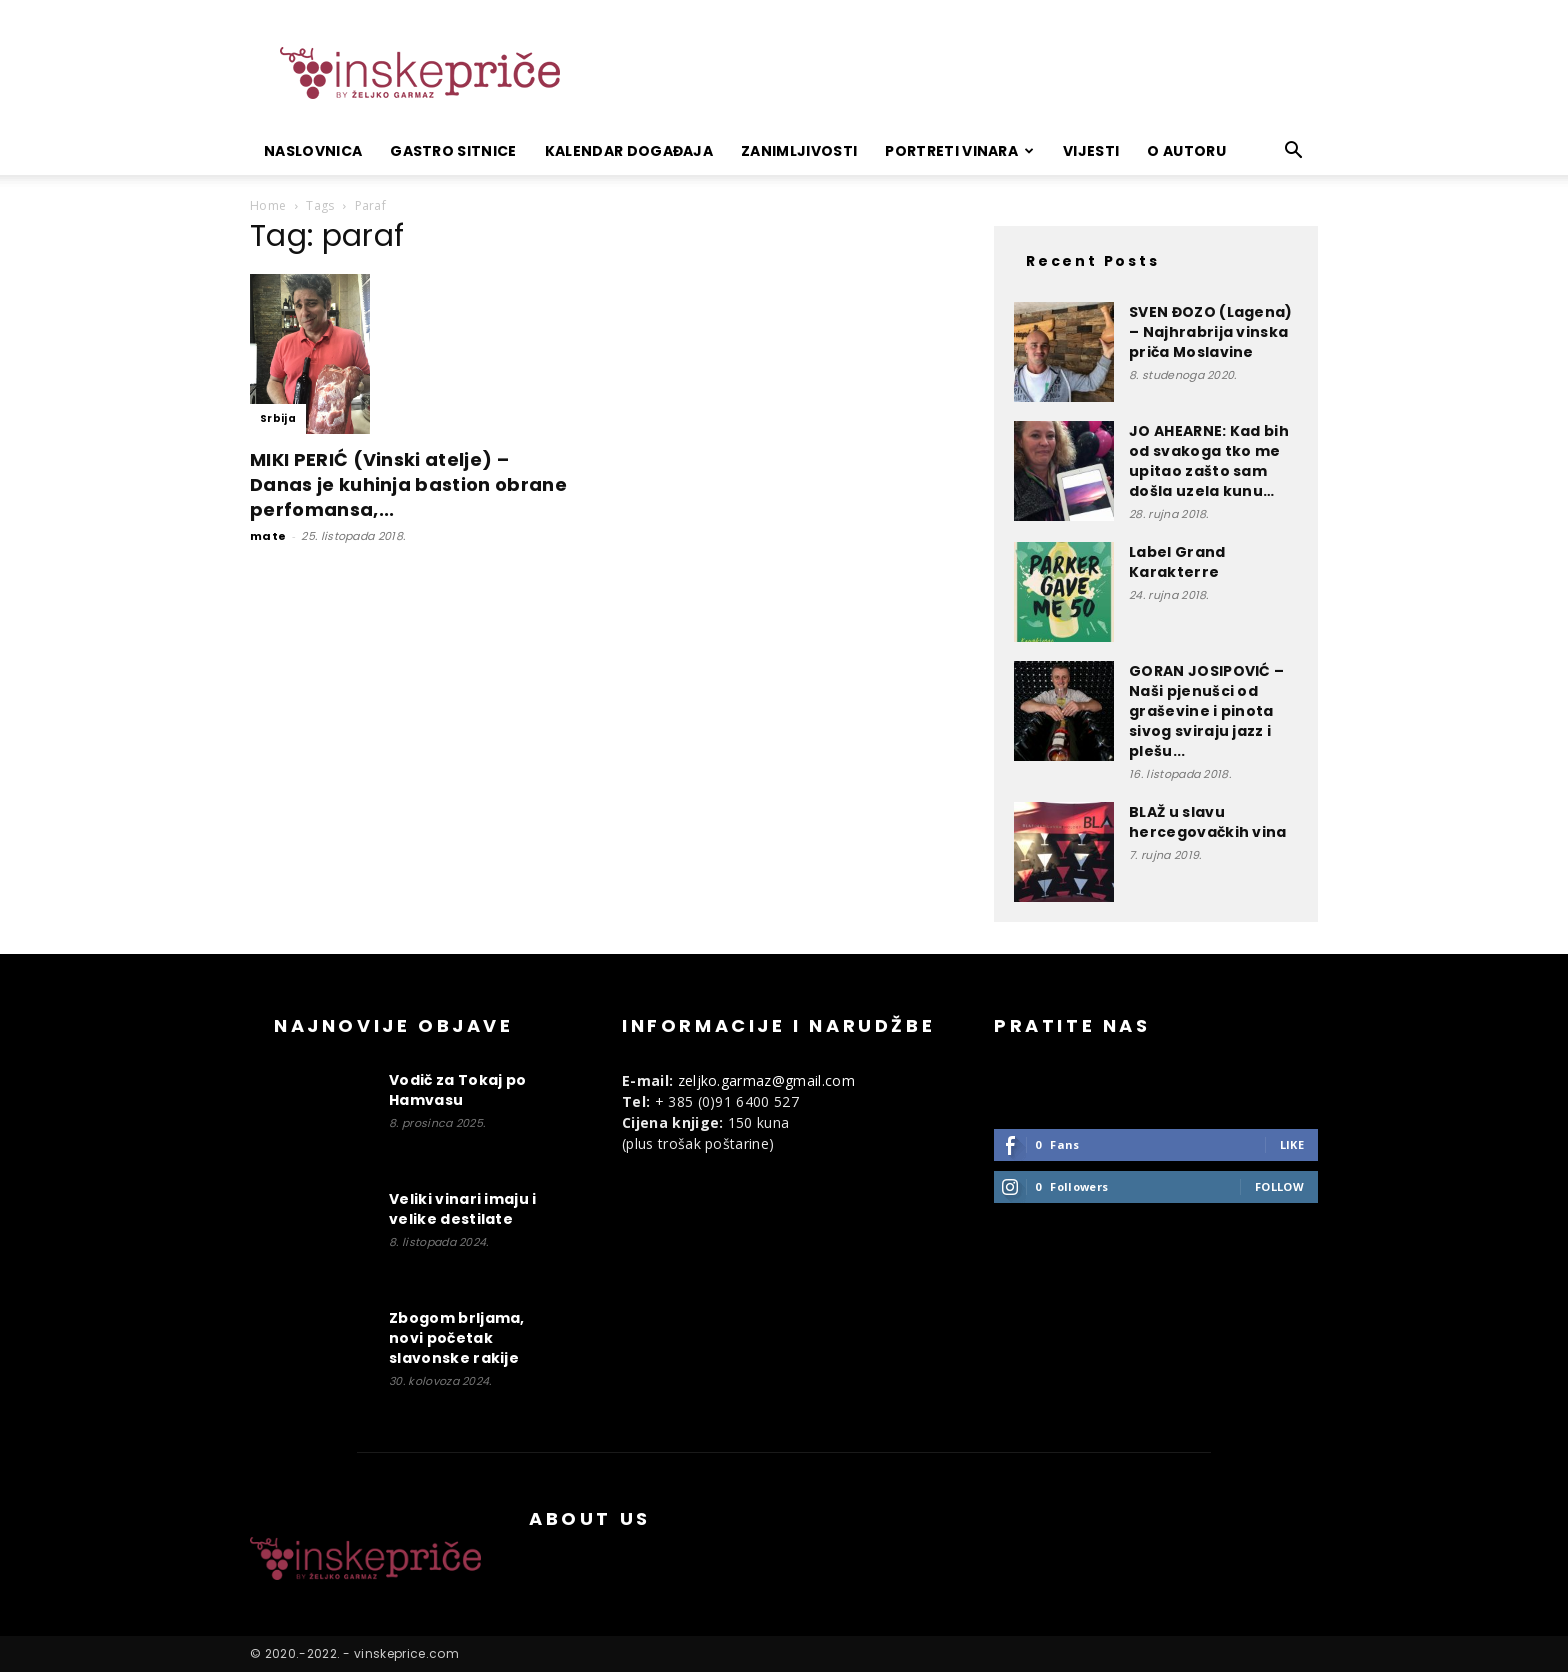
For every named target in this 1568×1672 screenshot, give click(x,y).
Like (1292, 1144)
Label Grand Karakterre (1177, 562)
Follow (1279, 1186)
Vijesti (1091, 151)
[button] (1294, 152)
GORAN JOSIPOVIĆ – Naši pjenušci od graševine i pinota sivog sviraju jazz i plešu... (1206, 711)
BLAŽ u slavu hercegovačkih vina (1208, 822)
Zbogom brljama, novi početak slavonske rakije (457, 1338)
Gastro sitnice (453, 151)
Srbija (278, 418)
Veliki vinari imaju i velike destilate (463, 1209)
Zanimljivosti (799, 151)
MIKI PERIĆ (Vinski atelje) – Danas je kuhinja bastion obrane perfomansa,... (408, 484)
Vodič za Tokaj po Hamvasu (457, 1090)
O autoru (1186, 151)
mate (268, 536)
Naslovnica (313, 151)
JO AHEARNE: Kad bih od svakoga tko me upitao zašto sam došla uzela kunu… (1209, 461)
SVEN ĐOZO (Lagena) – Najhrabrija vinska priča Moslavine (1211, 332)
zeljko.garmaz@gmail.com (766, 1080)
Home (268, 205)
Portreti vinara (959, 151)
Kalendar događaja (629, 151)
